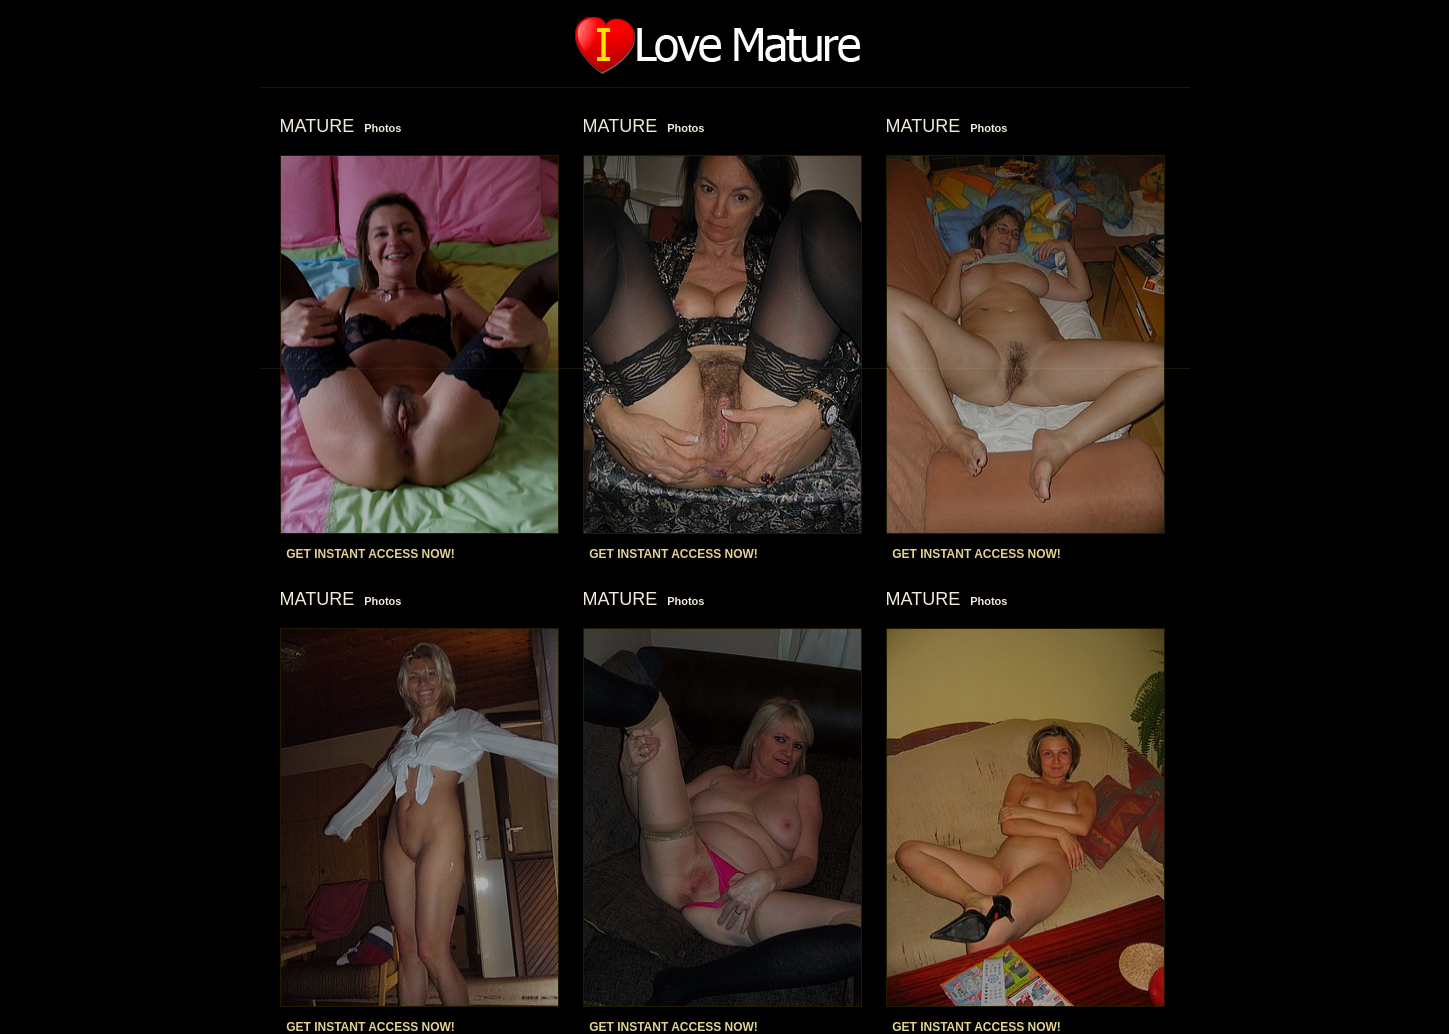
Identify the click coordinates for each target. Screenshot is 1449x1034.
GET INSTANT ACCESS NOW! (370, 554)
